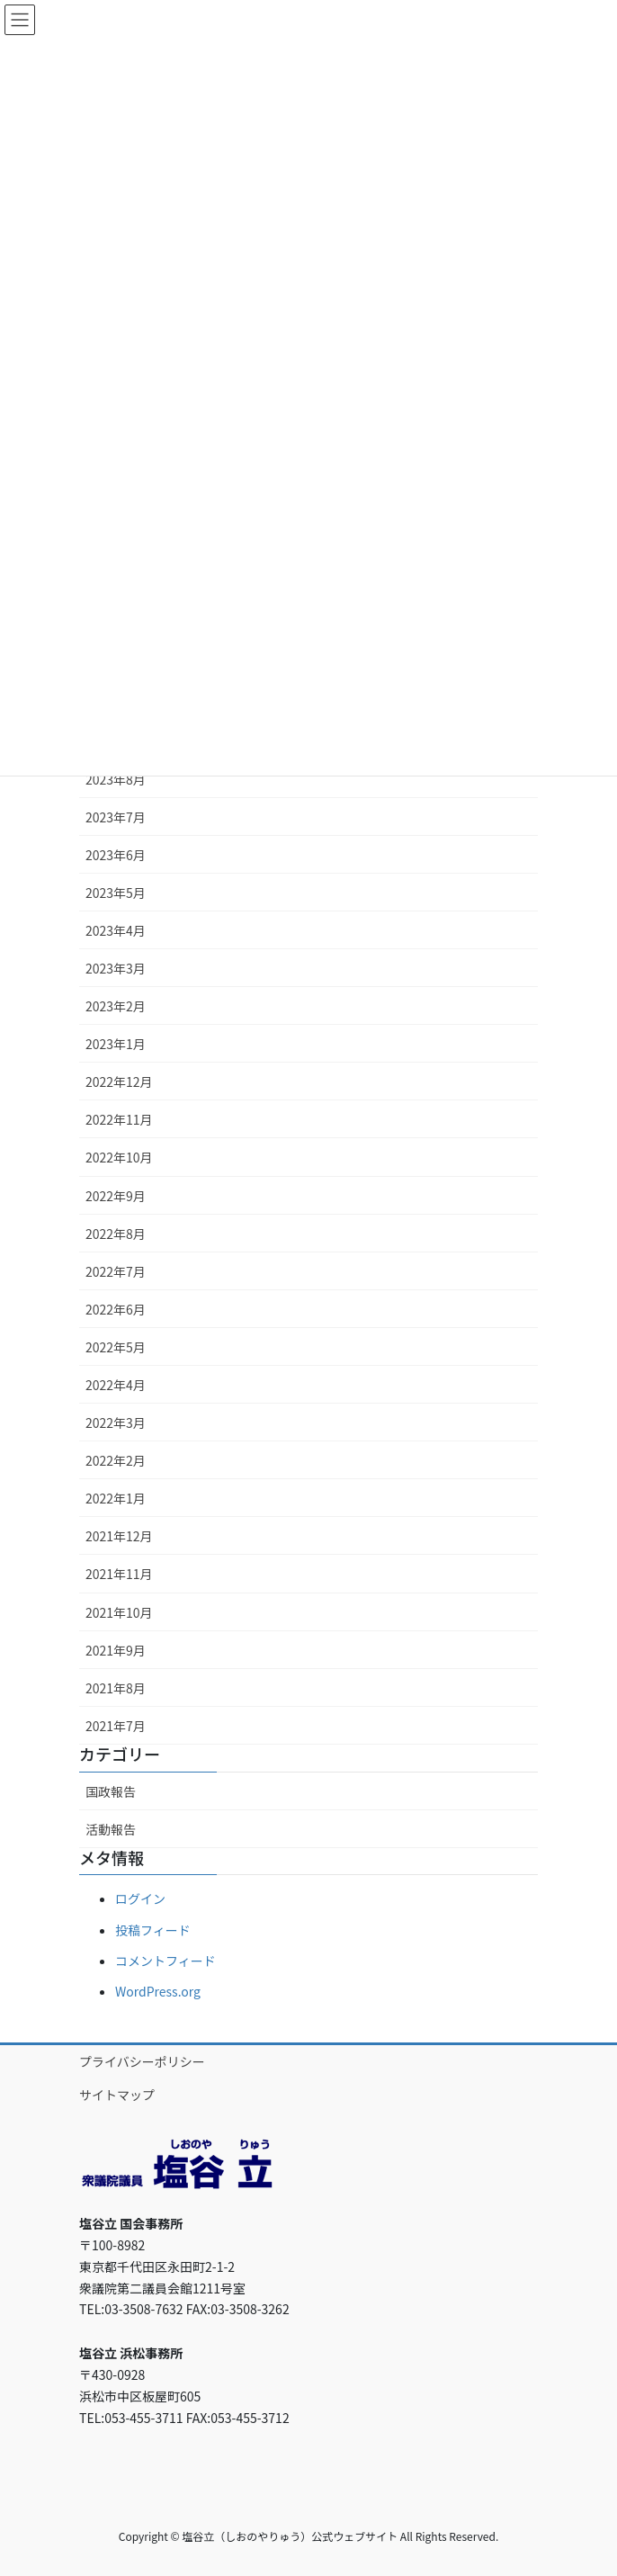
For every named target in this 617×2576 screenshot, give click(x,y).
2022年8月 (115, 1234)
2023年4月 (115, 930)
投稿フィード (153, 1930)
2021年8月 (115, 1688)
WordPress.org (158, 1991)
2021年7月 (115, 1726)
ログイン (140, 1898)
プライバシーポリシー (142, 2061)
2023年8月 (115, 779)
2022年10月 (119, 1157)
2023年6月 (115, 855)
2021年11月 (119, 1574)
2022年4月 (115, 1385)
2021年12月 (119, 1536)
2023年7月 (115, 817)
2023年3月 (115, 968)
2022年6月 (115, 1309)
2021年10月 (119, 1612)
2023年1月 (115, 1044)
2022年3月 (115, 1423)
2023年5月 (115, 893)
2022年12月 (119, 1082)
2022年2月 (115, 1460)
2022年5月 (115, 1347)
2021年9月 (115, 1650)
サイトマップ (117, 2095)
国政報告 (110, 1791)
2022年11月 (119, 1119)
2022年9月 (115, 1196)
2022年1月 (115, 1498)
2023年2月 (115, 1006)
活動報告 (110, 1829)
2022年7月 (115, 1271)
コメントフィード (165, 1961)
